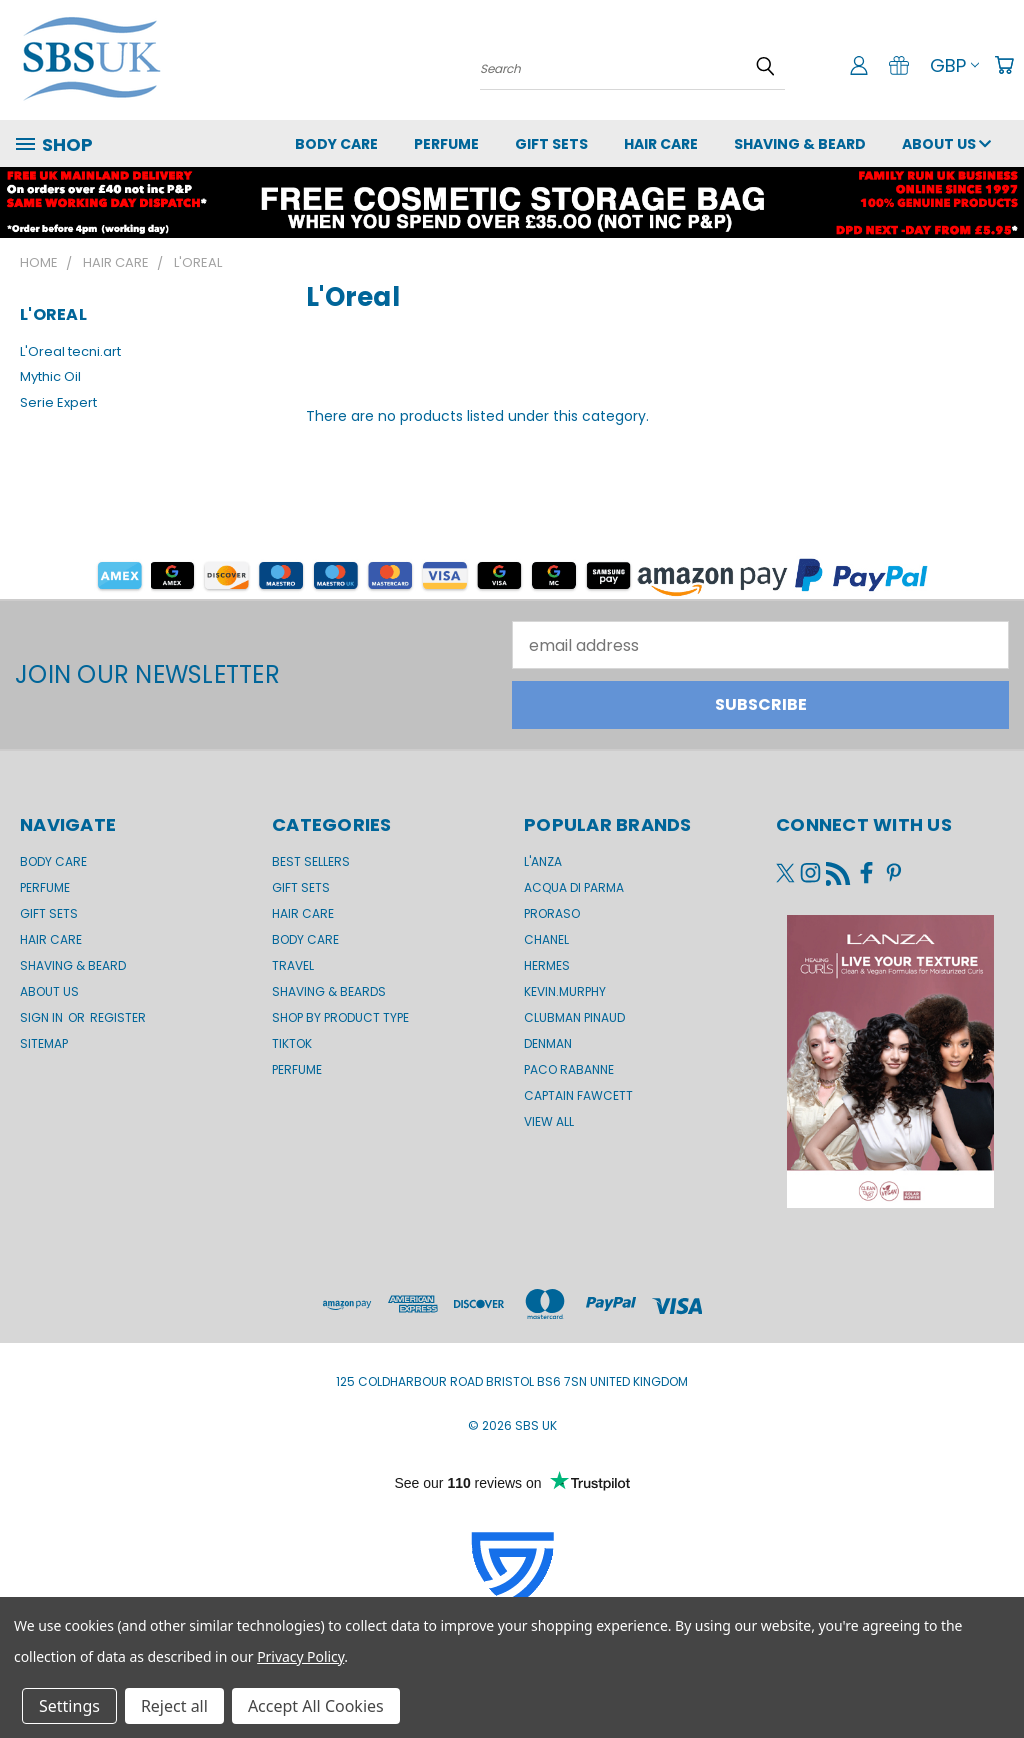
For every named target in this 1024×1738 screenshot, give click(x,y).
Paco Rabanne (569, 1069)
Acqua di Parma (574, 887)
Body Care (336, 144)
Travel (293, 965)
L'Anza (543, 861)
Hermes (547, 965)
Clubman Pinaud (574, 1017)
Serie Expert (58, 402)
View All (549, 1121)
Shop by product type (340, 1017)
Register (118, 1017)
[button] (512, 575)
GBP (954, 65)
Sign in (43, 1017)
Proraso (552, 913)
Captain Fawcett (578, 1095)
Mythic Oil (50, 376)
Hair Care (661, 144)
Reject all (174, 1706)
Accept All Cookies (316, 1706)
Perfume (446, 144)
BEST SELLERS (311, 861)
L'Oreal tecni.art (70, 351)
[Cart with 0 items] (1004, 65)
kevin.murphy (565, 991)
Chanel (546, 939)
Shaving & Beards (329, 991)
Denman (548, 1043)
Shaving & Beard (800, 144)
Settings (69, 1706)
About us (946, 144)
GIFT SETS (551, 144)
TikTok (292, 1043)
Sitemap (44, 1043)
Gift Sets (301, 887)
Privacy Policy (300, 1656)
